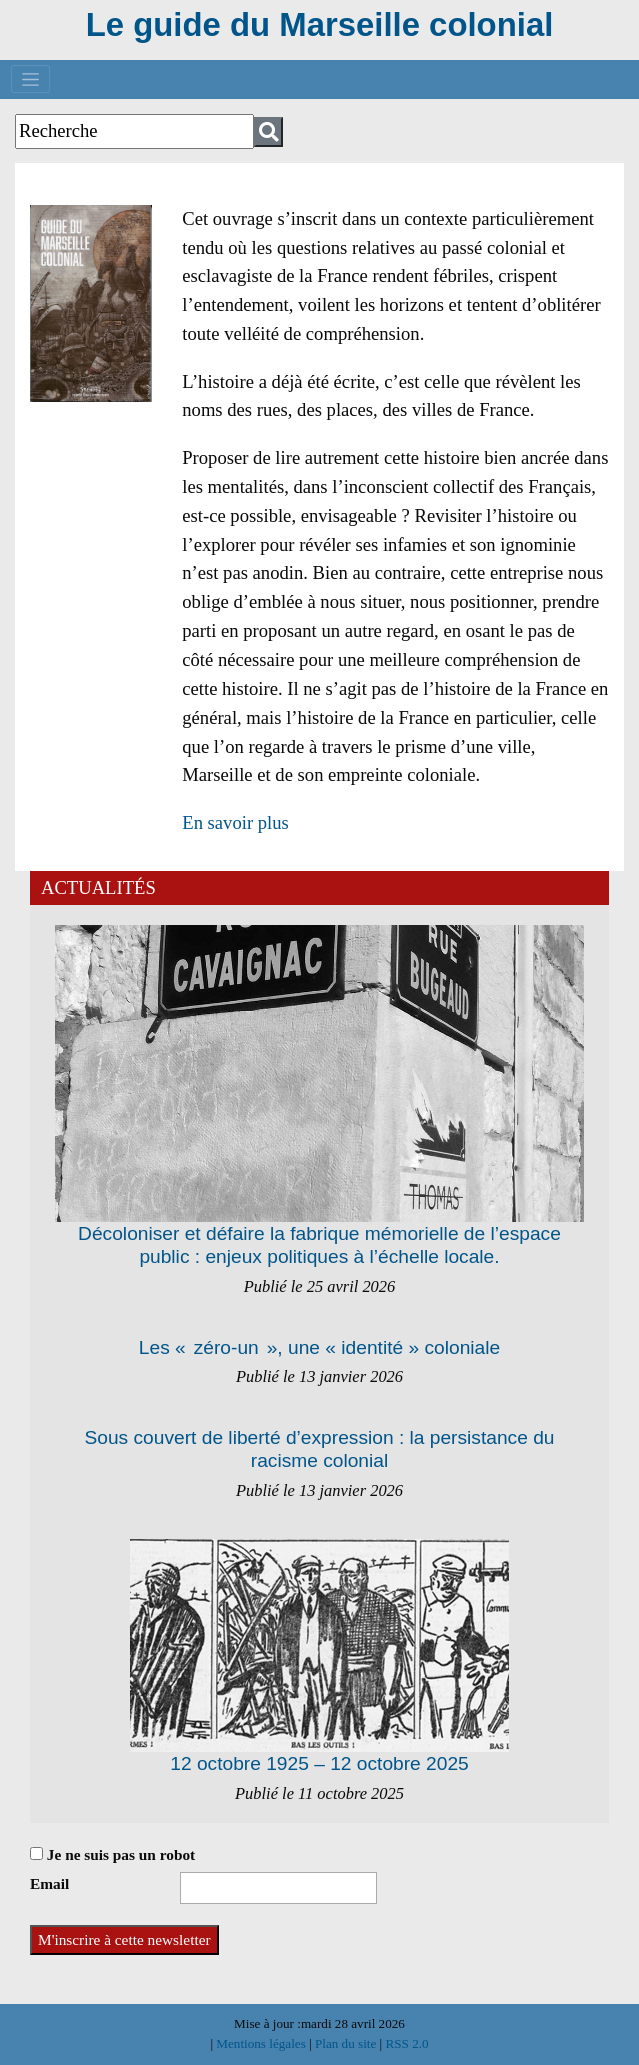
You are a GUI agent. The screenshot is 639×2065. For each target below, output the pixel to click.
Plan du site (347, 2043)
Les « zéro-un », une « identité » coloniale (319, 1347)
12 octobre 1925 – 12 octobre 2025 (319, 1763)
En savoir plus (235, 822)
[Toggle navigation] (30, 79)
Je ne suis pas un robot (112, 1854)
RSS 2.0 (405, 2043)
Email (49, 1883)
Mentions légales (262, 2043)
